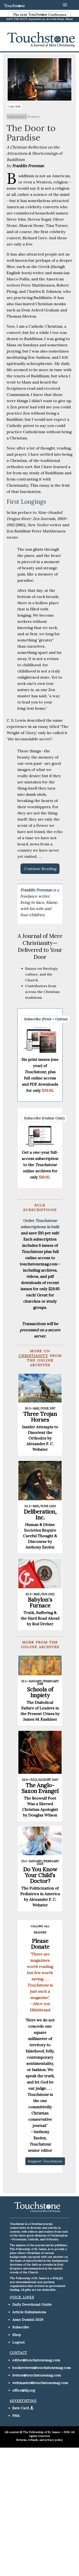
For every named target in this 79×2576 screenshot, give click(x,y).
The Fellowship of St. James (41, 2432)
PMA (16, 2415)
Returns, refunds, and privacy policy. (39, 2440)
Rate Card (20, 2408)
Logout (18, 2342)
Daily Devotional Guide (32, 2304)
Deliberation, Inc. (40, 1514)
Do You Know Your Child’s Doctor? (40, 1875)
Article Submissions (29, 2312)
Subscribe (20, 2327)
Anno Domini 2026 (27, 2319)
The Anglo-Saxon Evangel (40, 1788)
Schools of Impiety (40, 1692)
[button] (45, 1019)
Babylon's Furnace (40, 1602)
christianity (17, 116)
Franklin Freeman (36, 889)
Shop (16, 2334)
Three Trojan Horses (40, 1416)
